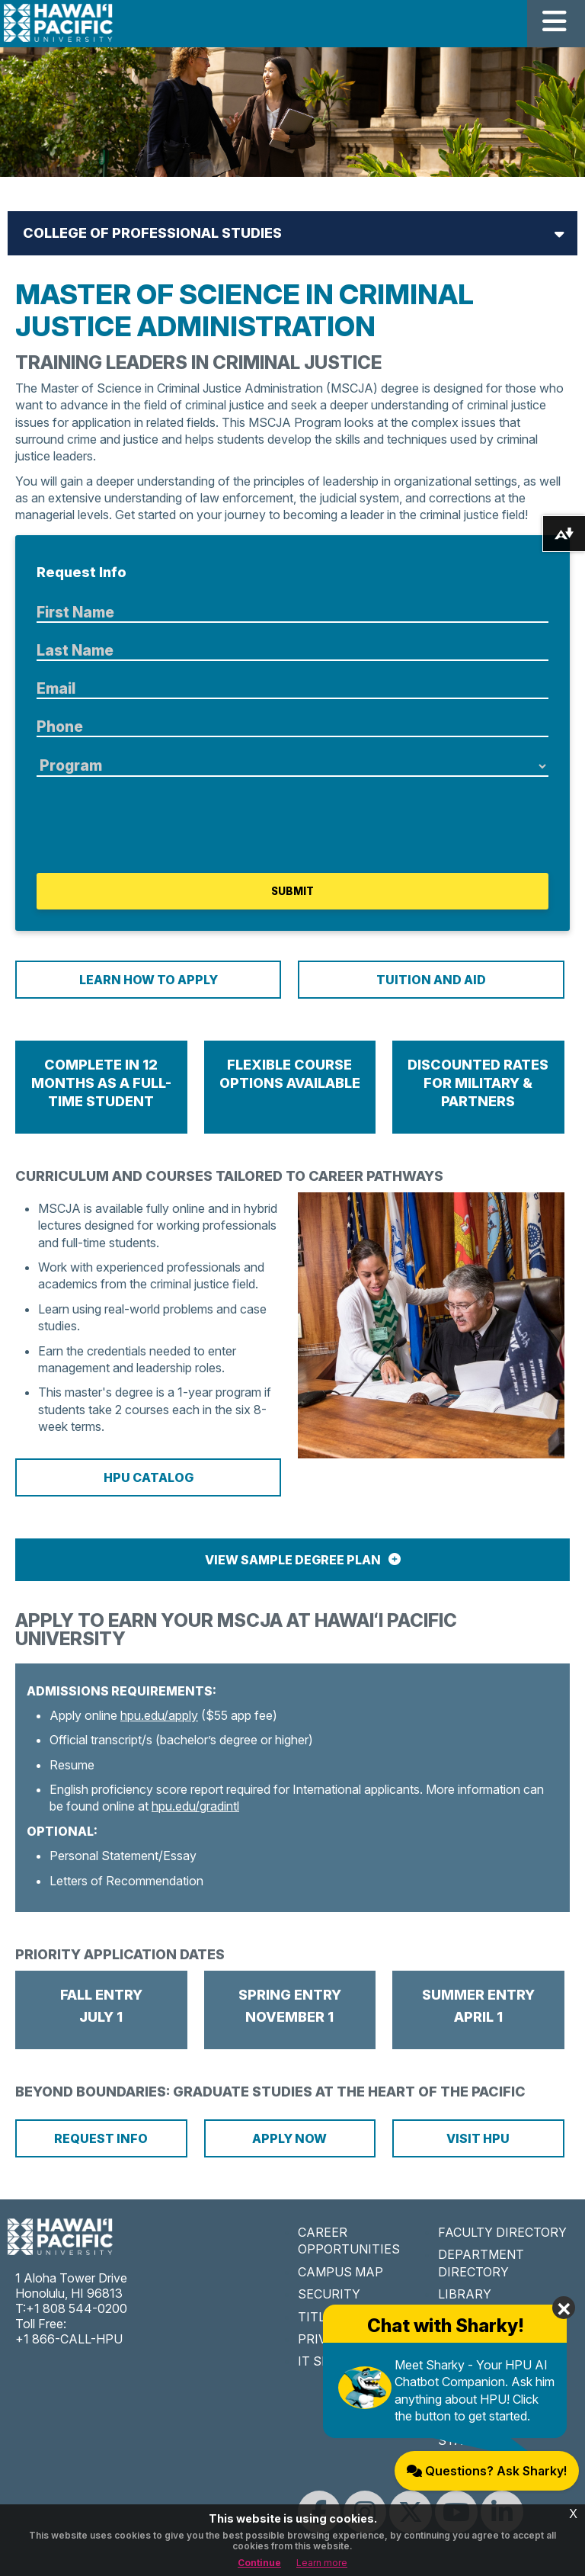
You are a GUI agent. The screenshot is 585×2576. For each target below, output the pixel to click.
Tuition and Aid (431, 979)
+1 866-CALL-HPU (69, 2339)
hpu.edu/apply (159, 1715)
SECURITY (329, 2294)
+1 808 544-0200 (76, 2308)
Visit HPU (478, 2138)
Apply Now (289, 2138)
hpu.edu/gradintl (195, 1806)
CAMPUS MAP (340, 2271)
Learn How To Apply (148, 979)
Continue (259, 2562)
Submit (292, 891)
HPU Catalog (148, 1477)
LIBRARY (464, 2294)
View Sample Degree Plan (293, 1559)
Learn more (321, 2562)
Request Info (101, 2138)
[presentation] (152, 825)
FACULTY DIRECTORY (502, 2232)
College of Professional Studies (152, 233)
